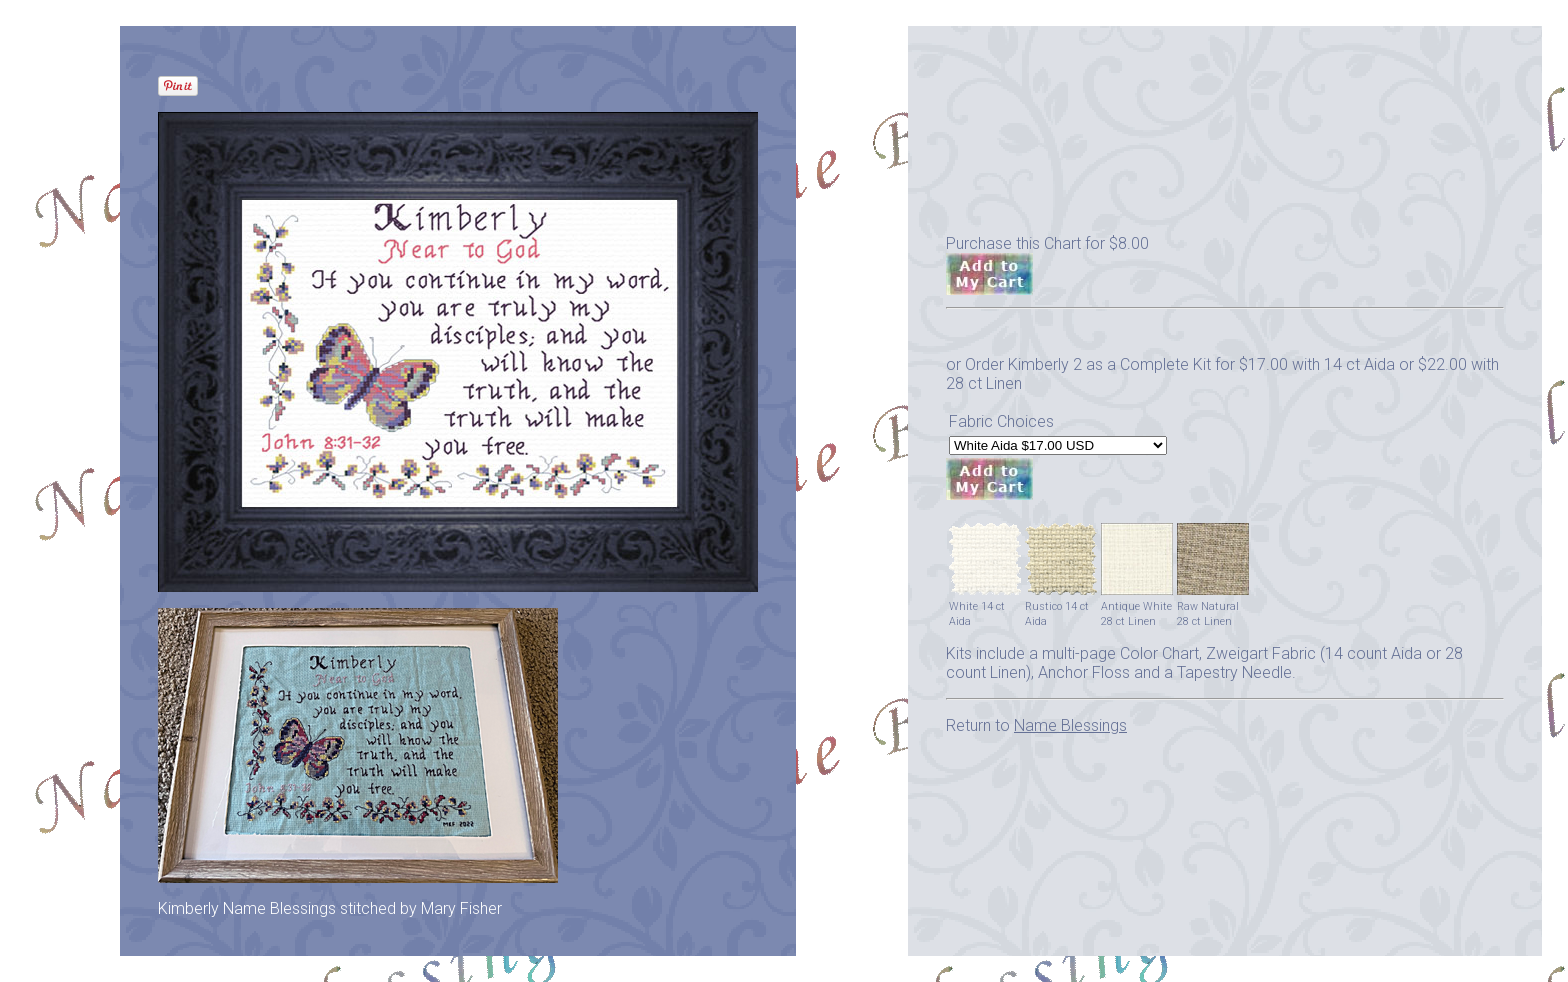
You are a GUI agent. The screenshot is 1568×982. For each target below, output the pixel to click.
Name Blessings (1070, 725)
